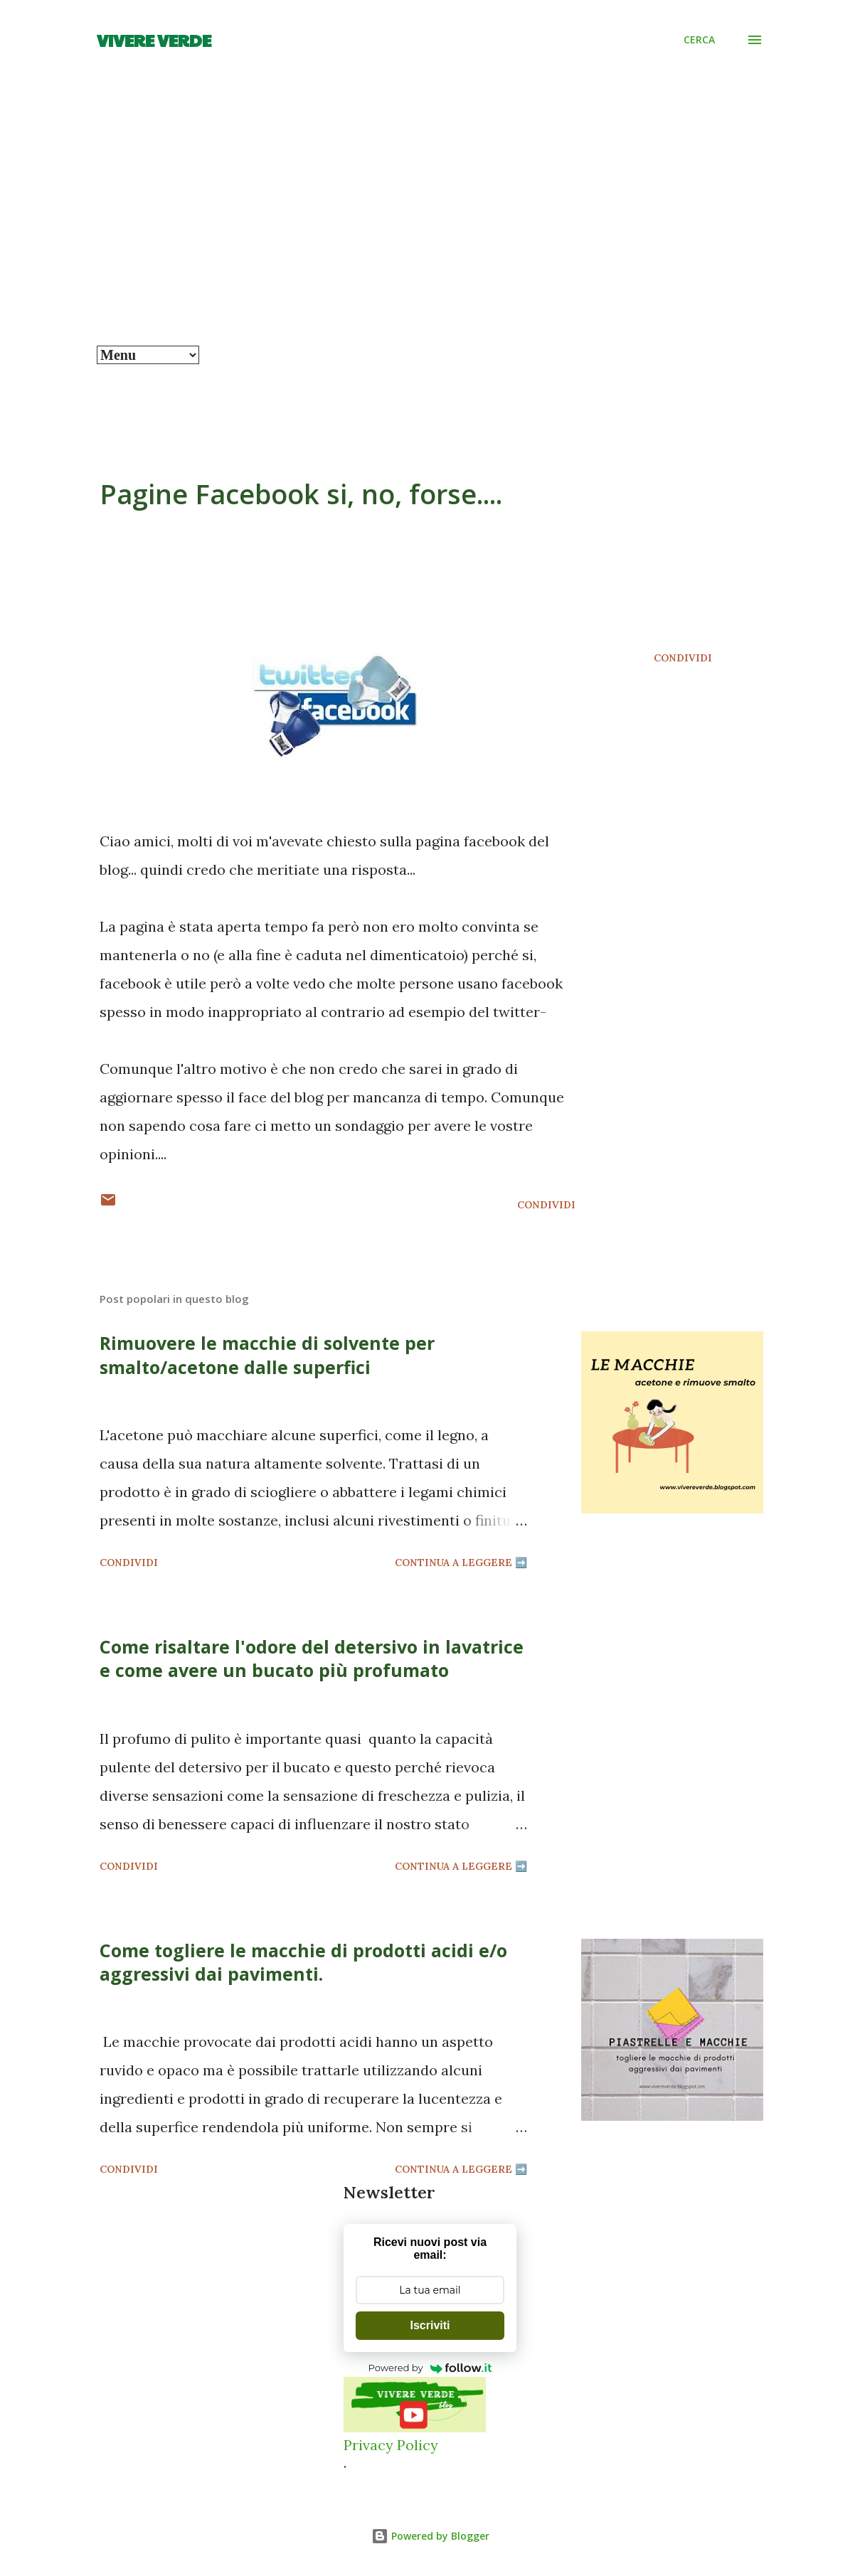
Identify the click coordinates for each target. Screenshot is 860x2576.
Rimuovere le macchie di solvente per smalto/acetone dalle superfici (267, 1354)
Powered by (430, 2367)
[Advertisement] (430, 239)
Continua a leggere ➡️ (461, 1562)
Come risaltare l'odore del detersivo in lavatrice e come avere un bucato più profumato (312, 1658)
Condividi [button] (683, 657)
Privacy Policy (391, 2445)
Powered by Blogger (430, 2536)
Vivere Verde (154, 40)
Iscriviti (430, 2325)
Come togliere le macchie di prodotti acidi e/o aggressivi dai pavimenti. (303, 1962)
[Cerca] (699, 39)
